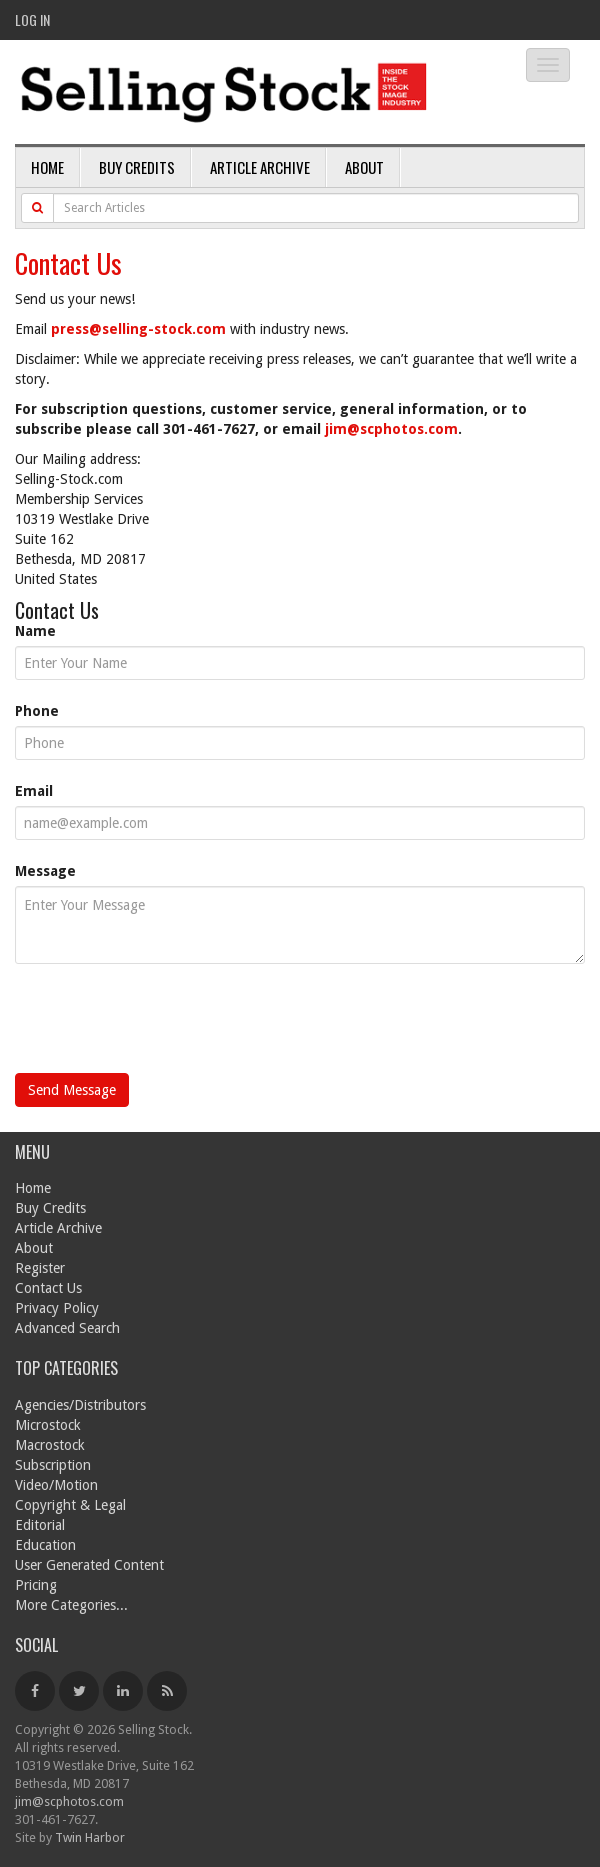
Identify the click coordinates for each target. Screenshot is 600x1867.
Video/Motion (56, 1485)
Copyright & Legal (70, 1505)
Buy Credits (137, 167)
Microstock (48, 1425)
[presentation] (167, 1024)
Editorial (40, 1525)
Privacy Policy (57, 1308)
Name (35, 631)
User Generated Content (89, 1565)
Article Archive (260, 167)
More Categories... (71, 1605)
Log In (32, 19)
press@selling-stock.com (138, 329)
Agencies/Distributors (80, 1405)
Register (40, 1268)
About (364, 167)
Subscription (53, 1465)
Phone (37, 711)
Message (45, 871)
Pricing (36, 1585)
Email (34, 791)
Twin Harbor (90, 1837)
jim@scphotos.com (391, 429)
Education (45, 1545)
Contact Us (48, 1288)
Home (47, 167)
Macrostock (50, 1445)
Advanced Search (67, 1328)
